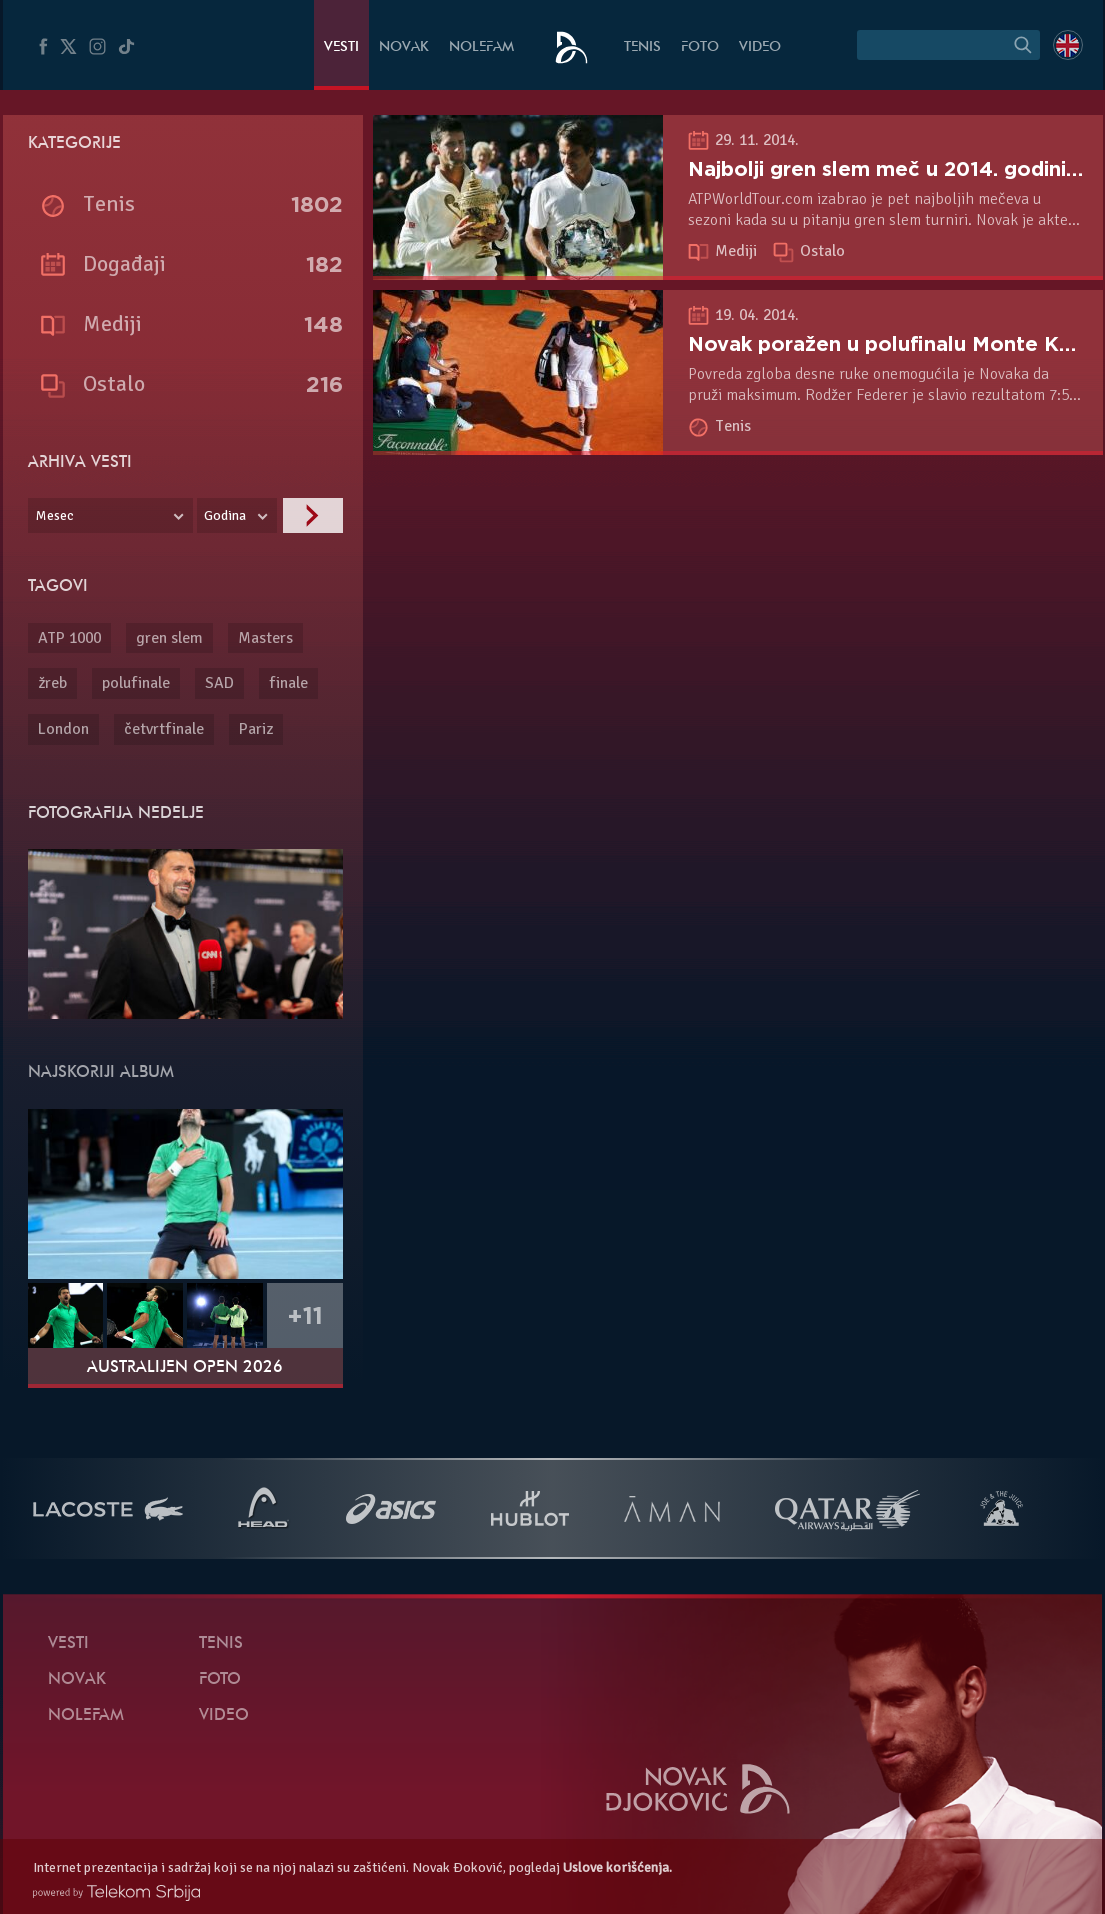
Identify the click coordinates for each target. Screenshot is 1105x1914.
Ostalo (822, 251)
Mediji (738, 251)
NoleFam (481, 47)
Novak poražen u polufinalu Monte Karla (892, 344)
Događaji (124, 263)
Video (760, 47)
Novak (404, 47)
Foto (700, 47)
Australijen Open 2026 (185, 1368)
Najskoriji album (101, 1073)
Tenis (642, 47)
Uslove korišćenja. (617, 1867)
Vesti (341, 47)
